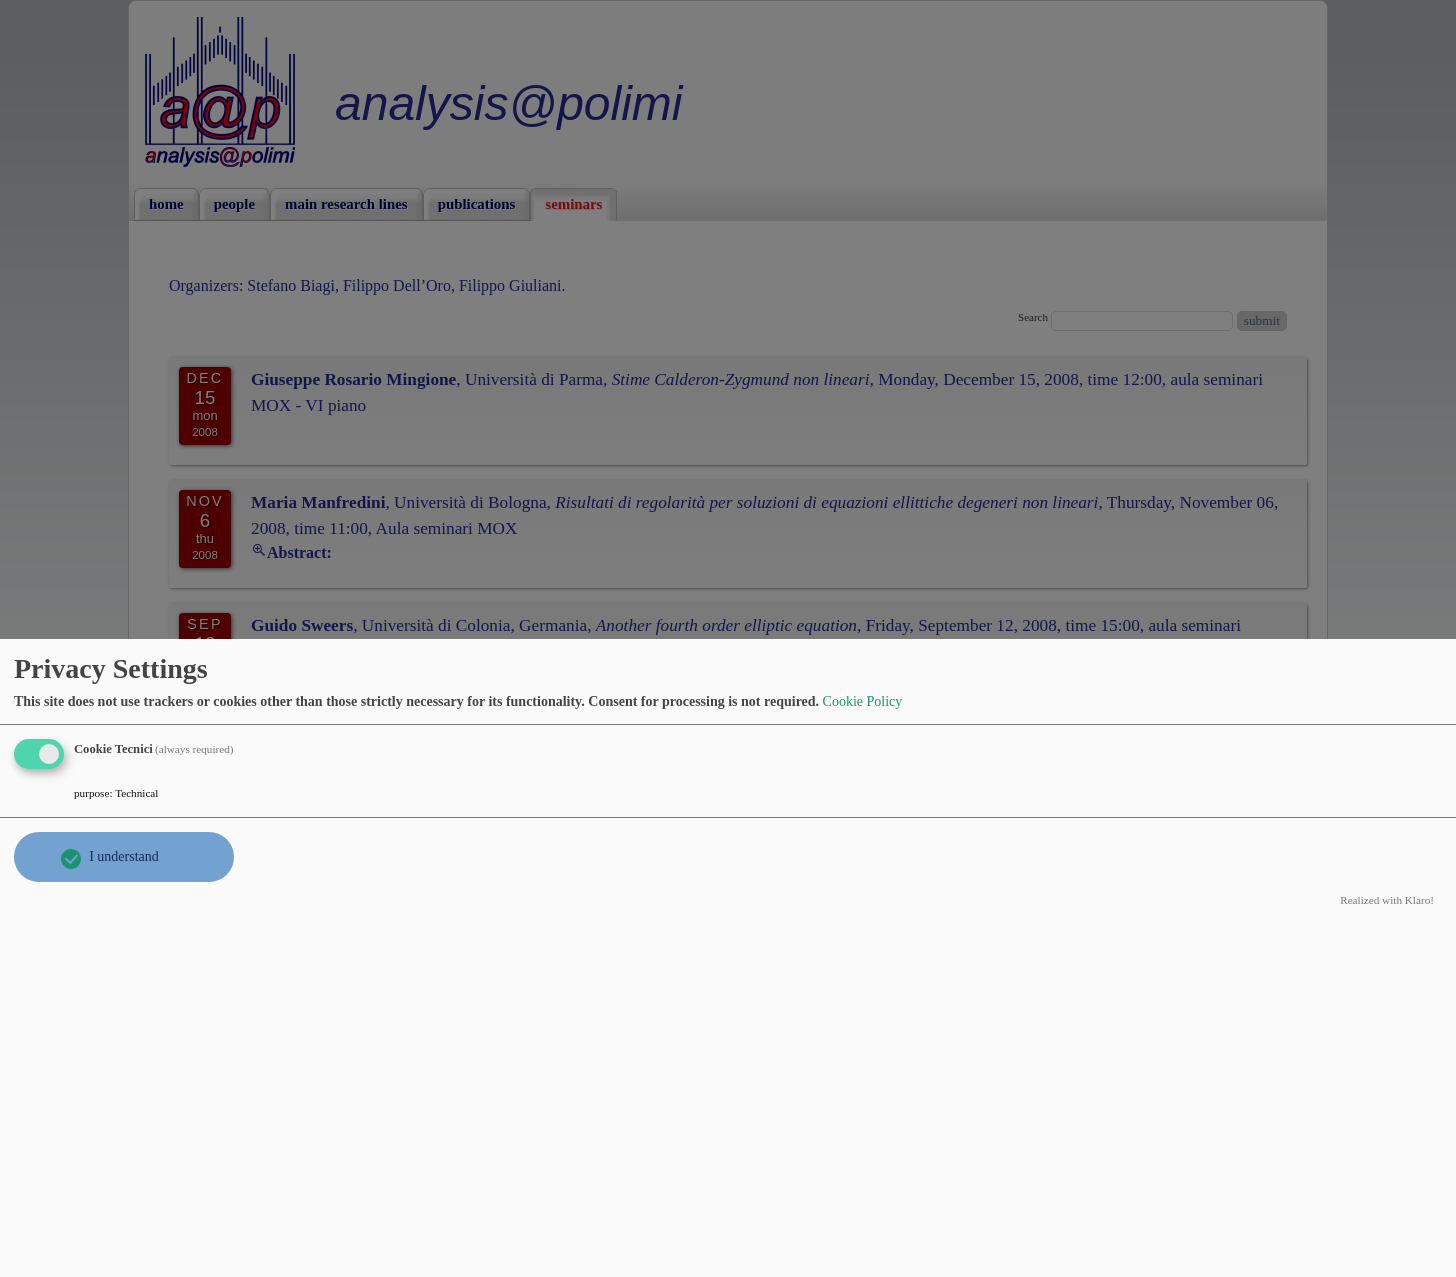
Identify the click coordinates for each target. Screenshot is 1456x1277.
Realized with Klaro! (1387, 900)
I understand (124, 856)
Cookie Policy (863, 701)
